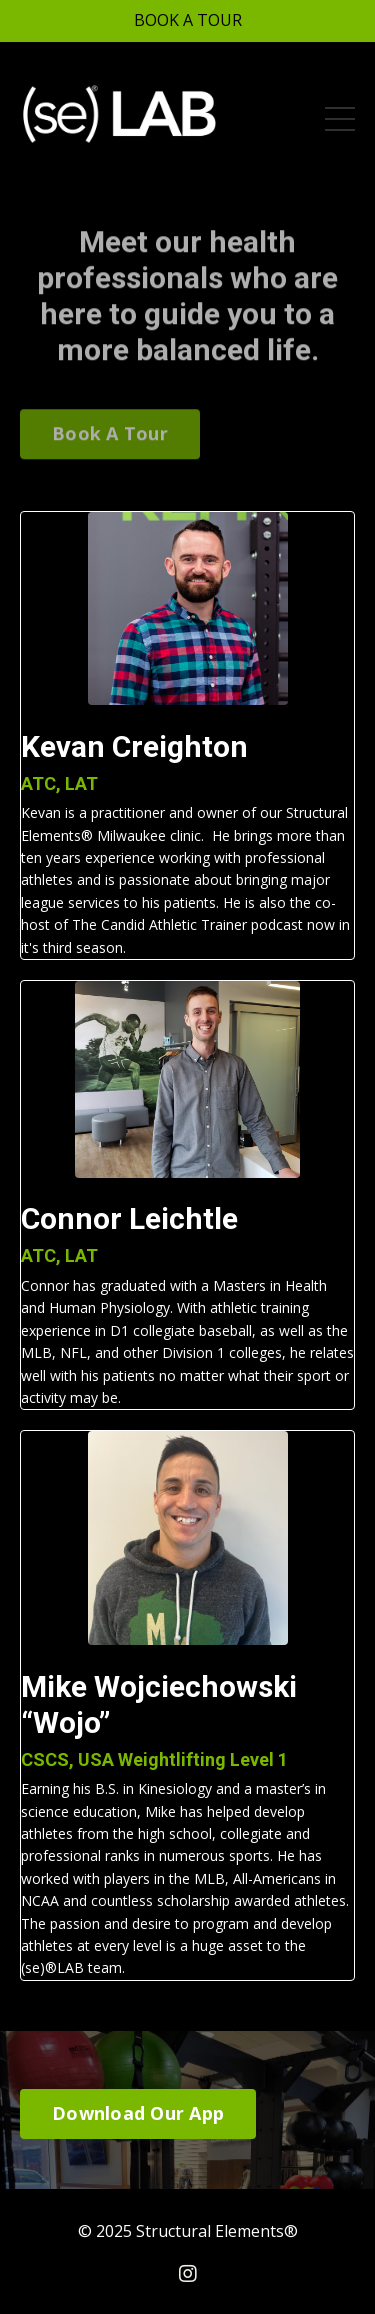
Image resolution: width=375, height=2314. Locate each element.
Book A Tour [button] (110, 420)
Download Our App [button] (138, 2113)
